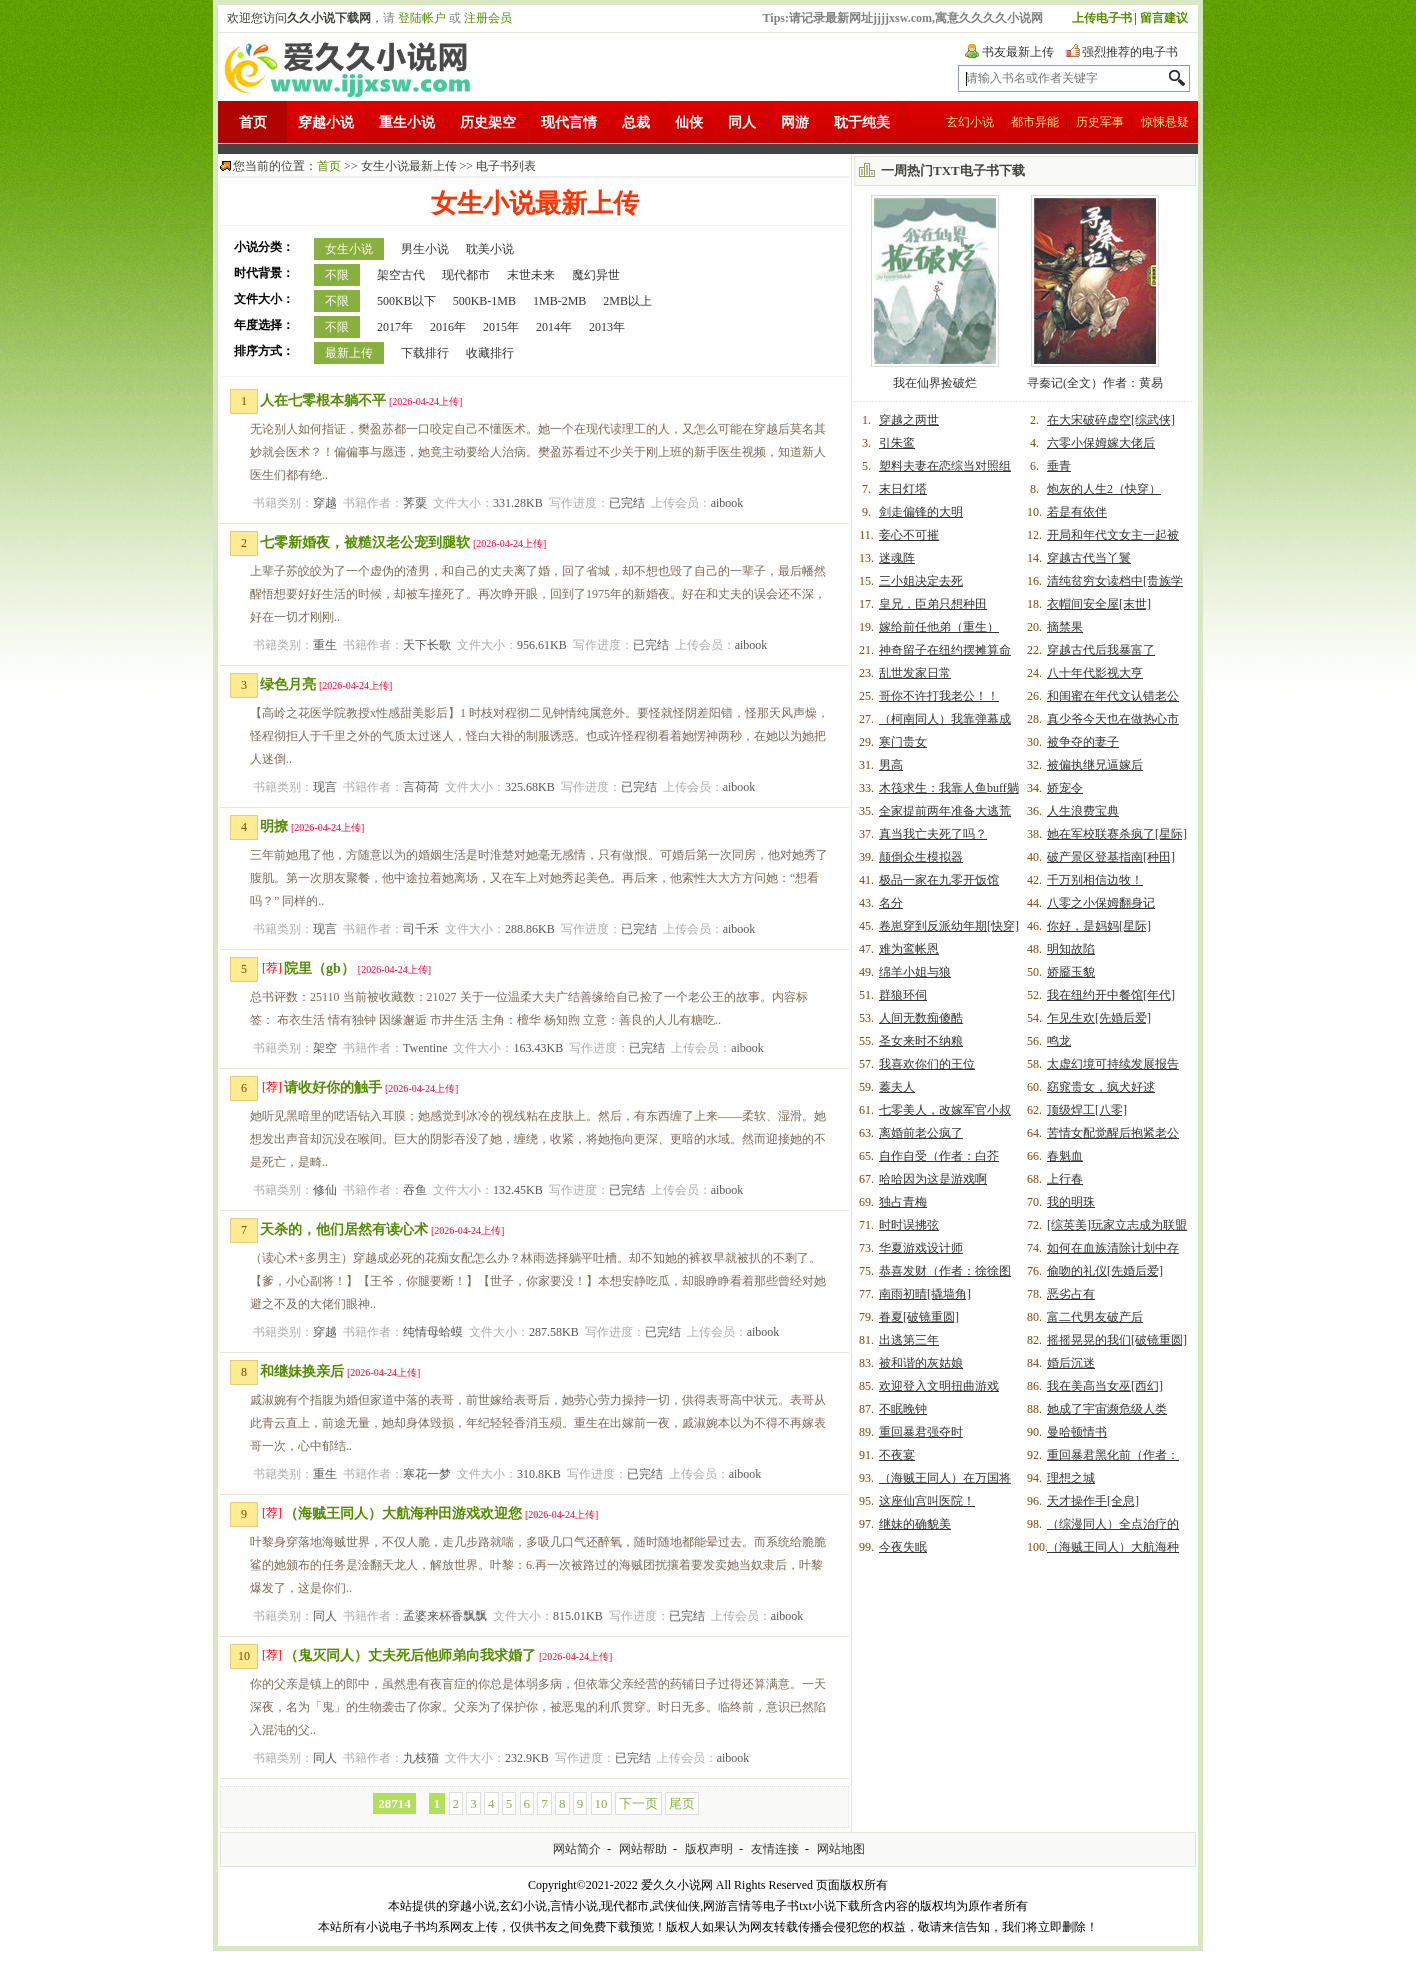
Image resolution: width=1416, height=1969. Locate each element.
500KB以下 (406, 301)
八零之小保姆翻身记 (1101, 903)
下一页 (638, 1803)
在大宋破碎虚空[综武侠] (1111, 420)
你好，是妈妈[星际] (1099, 926)
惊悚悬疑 (1165, 122)
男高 (891, 765)
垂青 (1059, 466)
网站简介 (577, 1849)
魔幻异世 (596, 275)
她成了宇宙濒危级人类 (1107, 1409)
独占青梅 (903, 1202)
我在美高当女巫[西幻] (1105, 1386)
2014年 (554, 327)
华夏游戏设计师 (921, 1248)
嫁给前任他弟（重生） (939, 627)
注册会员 (488, 18)
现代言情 (569, 122)
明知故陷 (1071, 949)
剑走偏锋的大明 (921, 512)
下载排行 (425, 353)
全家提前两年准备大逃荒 (945, 811)
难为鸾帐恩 (909, 949)
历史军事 (1100, 122)
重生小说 (407, 122)
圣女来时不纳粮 (921, 1041)
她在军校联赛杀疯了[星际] (1117, 834)
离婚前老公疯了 (921, 1133)
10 (601, 1803)
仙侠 (689, 122)
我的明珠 (1071, 1202)
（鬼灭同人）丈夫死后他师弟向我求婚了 (410, 1655)
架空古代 (401, 275)
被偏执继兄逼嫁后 (1095, 765)
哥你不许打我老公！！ (939, 696)
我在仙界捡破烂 (935, 383)
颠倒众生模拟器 (921, 857)
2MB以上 (627, 301)
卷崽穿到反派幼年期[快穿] (949, 926)
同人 (742, 122)
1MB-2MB (559, 301)
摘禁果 (1065, 627)
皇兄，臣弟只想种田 (933, 604)
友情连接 (775, 1849)
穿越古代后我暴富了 (1101, 650)
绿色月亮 (288, 684)
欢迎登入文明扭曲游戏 (939, 1386)
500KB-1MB (484, 301)
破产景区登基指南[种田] (1111, 857)
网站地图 (841, 1849)
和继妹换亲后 (302, 1371)
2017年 (395, 327)
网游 (795, 122)
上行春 (1065, 1179)
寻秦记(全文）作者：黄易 (1095, 383)
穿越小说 (326, 122)
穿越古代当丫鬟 (1089, 558)
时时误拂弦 (909, 1225)
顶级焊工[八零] (1087, 1110)
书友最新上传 (1018, 52)
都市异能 (1035, 122)
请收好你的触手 (333, 1087)
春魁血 (1065, 1156)
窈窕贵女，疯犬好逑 (1101, 1087)
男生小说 (425, 249)
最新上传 (349, 353)
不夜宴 (897, 1455)
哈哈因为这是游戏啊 (933, 1179)
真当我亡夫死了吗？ (933, 834)
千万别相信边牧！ (1095, 880)
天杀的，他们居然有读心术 (344, 1229)
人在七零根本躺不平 (323, 400)
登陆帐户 (422, 18)
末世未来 (531, 275)
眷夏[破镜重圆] (919, 1317)
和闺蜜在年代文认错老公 (1113, 696)
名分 (891, 903)
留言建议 (1164, 18)
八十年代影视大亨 (1095, 673)
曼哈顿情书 (1077, 1432)
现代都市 (466, 275)
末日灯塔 (903, 489)
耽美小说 (490, 249)
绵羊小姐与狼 (915, 972)
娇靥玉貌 (1071, 972)
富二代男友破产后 (1095, 1317)
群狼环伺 (903, 995)
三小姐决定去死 (921, 581)
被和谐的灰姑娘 (921, 1363)
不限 (337, 275)
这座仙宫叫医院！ (927, 1501)
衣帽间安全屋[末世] (1099, 604)
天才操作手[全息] (1093, 1501)
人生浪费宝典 (1083, 811)
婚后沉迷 (1071, 1363)
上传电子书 (1102, 18)
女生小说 (349, 249)
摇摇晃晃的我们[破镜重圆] (1117, 1340)
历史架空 (488, 122)
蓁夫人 (897, 1087)
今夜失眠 (903, 1547)
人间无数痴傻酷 (921, 1018)
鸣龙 (1059, 1041)
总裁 (636, 122)
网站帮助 (643, 1849)
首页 (253, 122)
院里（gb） (319, 968)
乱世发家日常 (915, 673)
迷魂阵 (897, 558)
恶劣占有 (1071, 1294)
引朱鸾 (897, 443)
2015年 (501, 327)
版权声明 (709, 1849)
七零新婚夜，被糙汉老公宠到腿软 (365, 542)
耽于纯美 (862, 122)
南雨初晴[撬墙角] (925, 1294)
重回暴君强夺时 (921, 1432)
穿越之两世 (909, 420)
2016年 (448, 327)
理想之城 (1071, 1478)
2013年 (607, 327)
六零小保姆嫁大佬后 (1101, 443)
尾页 (682, 1803)
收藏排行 (490, 353)
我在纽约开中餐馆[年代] (1111, 995)
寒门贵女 (903, 742)
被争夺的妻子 (1083, 742)
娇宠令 (1065, 788)
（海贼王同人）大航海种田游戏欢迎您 (403, 1513)
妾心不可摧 (909, 535)
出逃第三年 (909, 1340)
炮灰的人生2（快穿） (1104, 489)
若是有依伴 (1077, 512)
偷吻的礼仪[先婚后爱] (1105, 1271)
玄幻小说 (970, 122)
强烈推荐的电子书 (1130, 52)
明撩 (274, 826)
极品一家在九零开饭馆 (939, 880)
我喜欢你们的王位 (927, 1064)
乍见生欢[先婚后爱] (1099, 1018)
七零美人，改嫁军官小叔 (945, 1110)
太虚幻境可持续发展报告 (1113, 1064)
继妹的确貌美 (915, 1524)
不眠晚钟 (903, 1409)
